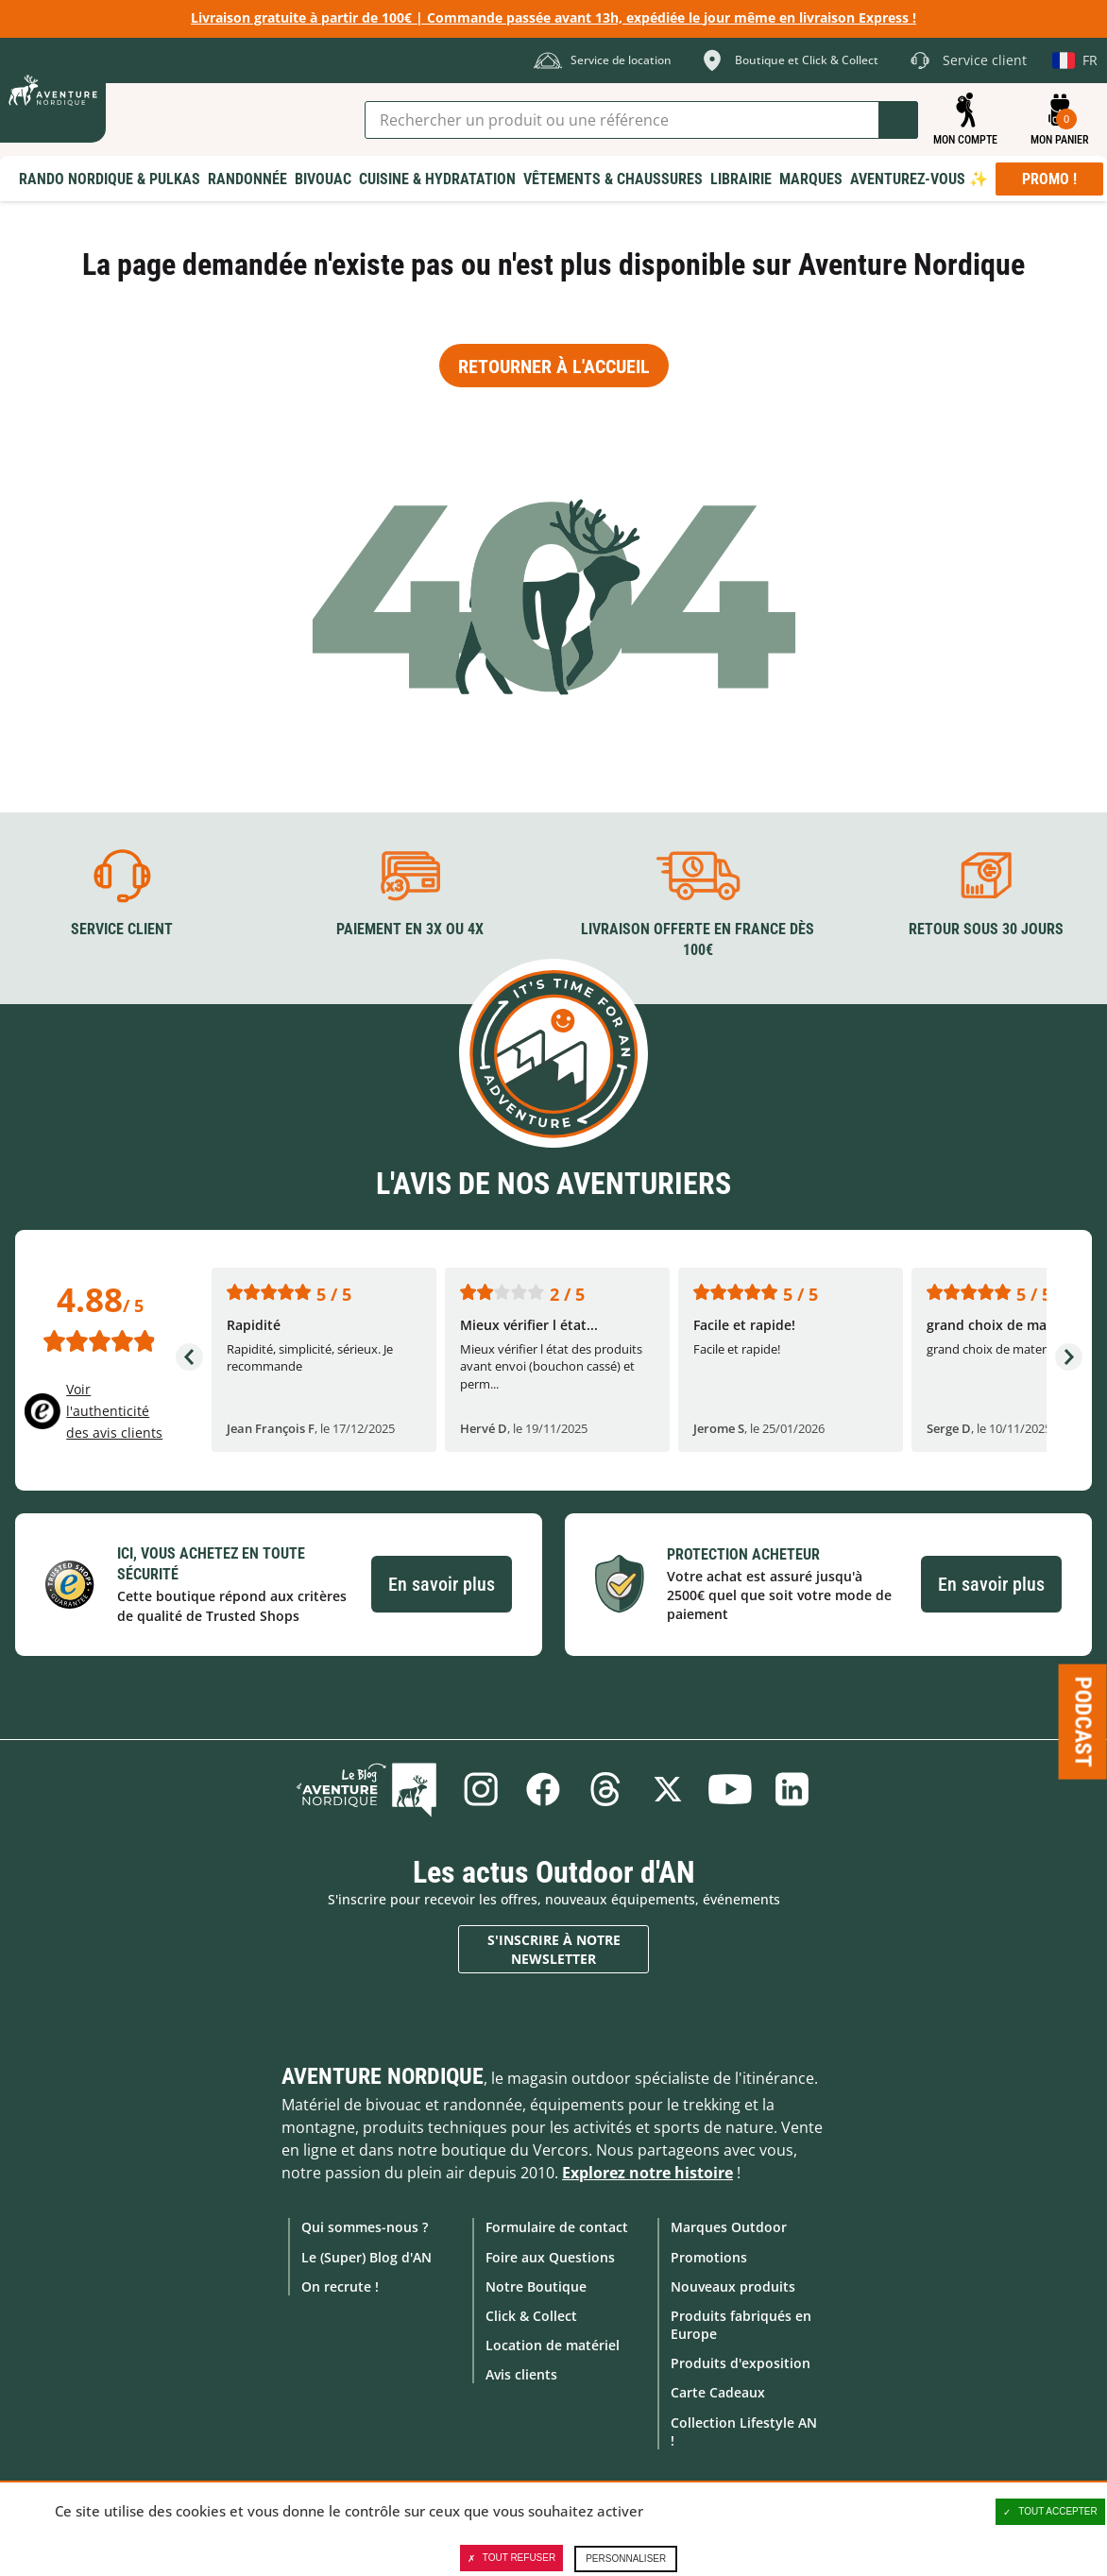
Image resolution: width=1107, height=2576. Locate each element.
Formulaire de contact (556, 2227)
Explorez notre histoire (647, 2172)
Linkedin (792, 1789)
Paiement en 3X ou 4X (410, 929)
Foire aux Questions (550, 2257)
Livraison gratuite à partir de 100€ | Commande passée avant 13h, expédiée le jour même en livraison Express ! (553, 17)
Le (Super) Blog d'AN (366, 2257)
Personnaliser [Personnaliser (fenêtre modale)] (626, 2558)
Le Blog (366, 1789)
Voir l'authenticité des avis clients (114, 1411)
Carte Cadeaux (718, 2392)
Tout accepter (1050, 2511)
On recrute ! (340, 2286)
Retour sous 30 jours (986, 929)
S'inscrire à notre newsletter (554, 1949)
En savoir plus (441, 1584)
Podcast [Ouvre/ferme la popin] (1083, 1722)
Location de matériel (552, 2345)
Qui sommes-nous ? (364, 2227)
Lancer (898, 120)
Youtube (730, 1789)
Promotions (709, 2257)
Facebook (543, 1789)
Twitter (667, 1789)
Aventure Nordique (382, 2076)
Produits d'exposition (740, 2363)
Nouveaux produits (733, 2286)
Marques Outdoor (729, 2227)
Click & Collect (531, 2316)
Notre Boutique (536, 2286)
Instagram (480, 1789)
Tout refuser (511, 2558)
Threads (605, 1789)
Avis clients (521, 2374)
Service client (122, 929)
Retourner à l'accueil (554, 366)
